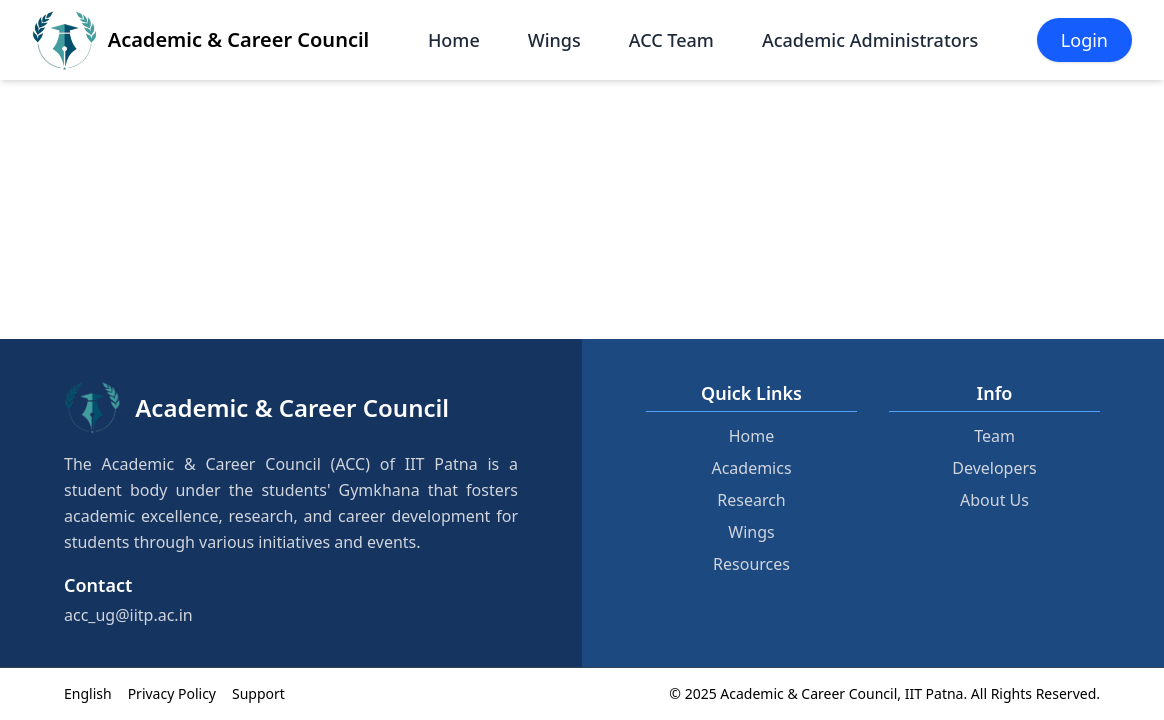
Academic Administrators (870, 40)
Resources (751, 564)
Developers (994, 468)
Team (994, 436)
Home (454, 40)
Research (751, 500)
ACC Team (671, 40)
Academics (751, 468)
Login (1084, 40)
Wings (554, 40)
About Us (994, 500)
